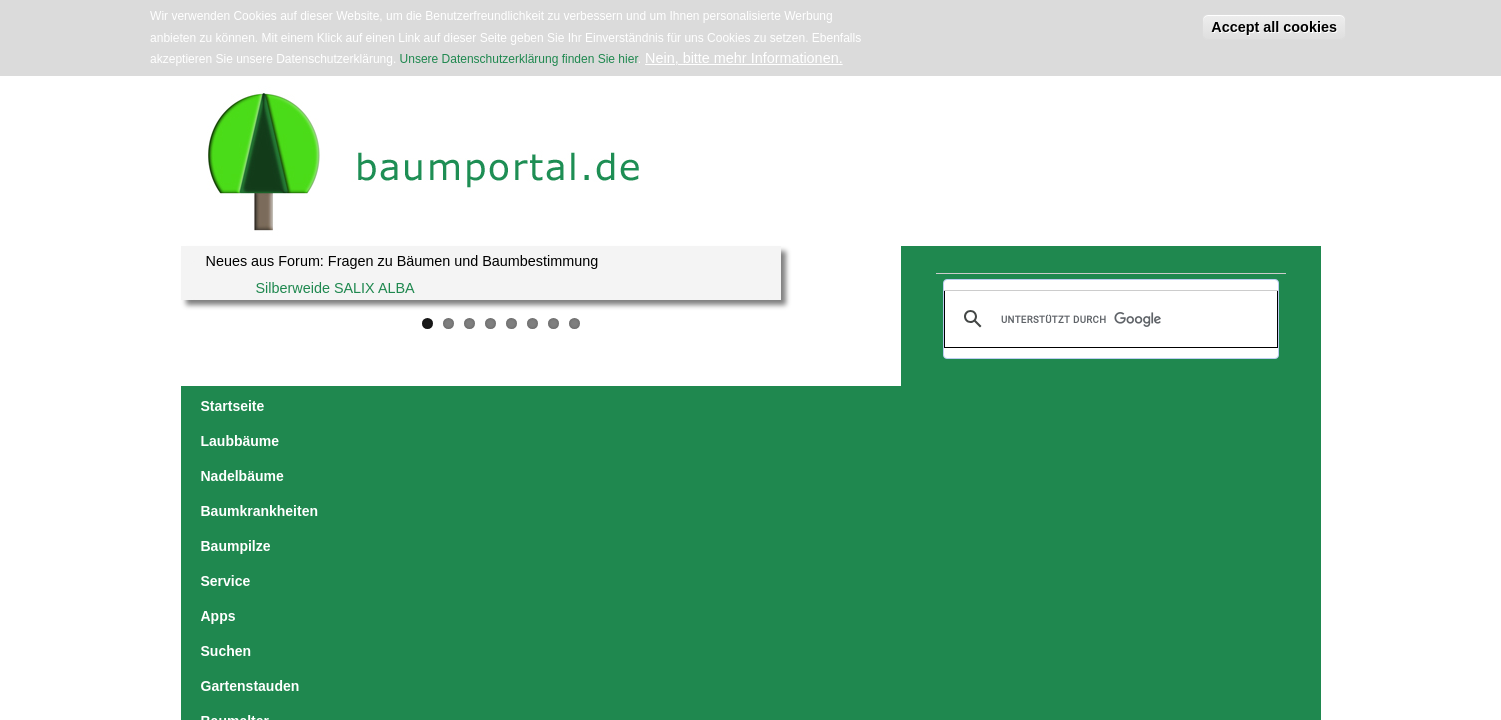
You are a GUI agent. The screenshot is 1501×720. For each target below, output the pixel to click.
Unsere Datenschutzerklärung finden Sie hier (519, 59)
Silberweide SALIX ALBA (335, 288)
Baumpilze (659, 406)
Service (739, 406)
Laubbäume (323, 406)
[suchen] (1108, 319)
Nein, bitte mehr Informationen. (744, 58)
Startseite (233, 406)
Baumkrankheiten (544, 406)
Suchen (863, 406)
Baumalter (1062, 406)
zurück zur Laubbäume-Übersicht (1125, 526)
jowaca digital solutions (374, 589)
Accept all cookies (1274, 27)
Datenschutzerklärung (539, 589)
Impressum (457, 589)
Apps (800, 406)
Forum (1138, 406)
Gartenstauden (958, 406)
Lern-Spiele (1218, 406)
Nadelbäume (424, 406)
